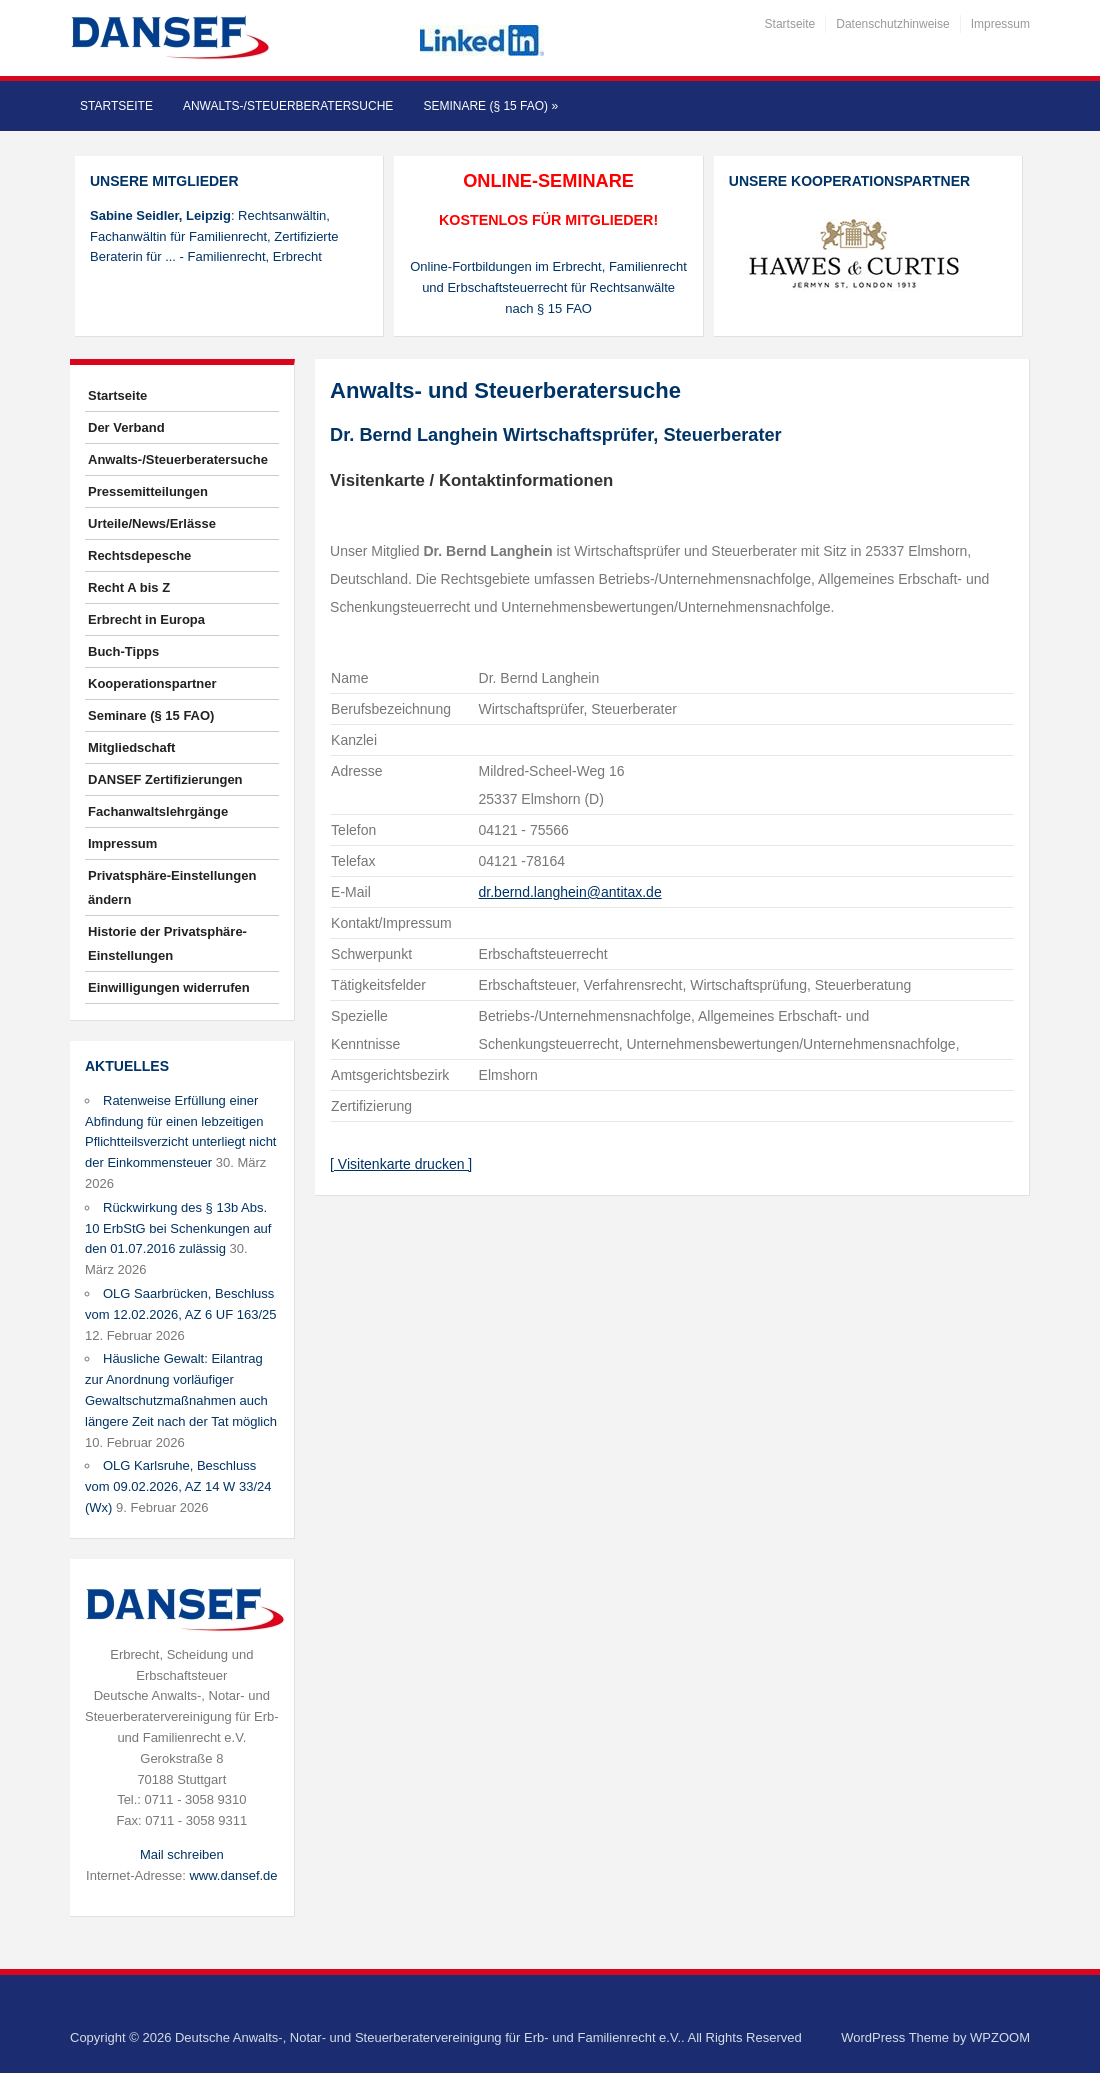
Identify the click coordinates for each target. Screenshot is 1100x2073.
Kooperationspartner (152, 683)
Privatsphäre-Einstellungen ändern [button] (172, 887)
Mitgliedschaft (131, 747)
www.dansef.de (233, 1875)
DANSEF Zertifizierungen (165, 779)
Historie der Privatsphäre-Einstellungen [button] (167, 943)
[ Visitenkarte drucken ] (401, 1164)
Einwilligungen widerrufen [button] (169, 987)
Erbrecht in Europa (146, 619)
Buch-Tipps (123, 651)
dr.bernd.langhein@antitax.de (570, 892)
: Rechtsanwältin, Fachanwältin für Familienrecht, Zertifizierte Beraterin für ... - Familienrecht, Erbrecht (214, 236)
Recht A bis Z (129, 587)
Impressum (1000, 24)
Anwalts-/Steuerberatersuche (288, 106)
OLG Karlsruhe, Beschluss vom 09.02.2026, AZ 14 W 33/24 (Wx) (178, 1486)
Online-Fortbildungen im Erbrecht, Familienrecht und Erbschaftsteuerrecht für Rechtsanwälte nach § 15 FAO (548, 287)
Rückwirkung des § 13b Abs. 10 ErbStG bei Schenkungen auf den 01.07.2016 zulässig (178, 1228)
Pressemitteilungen (148, 491)
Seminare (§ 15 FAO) (490, 106)
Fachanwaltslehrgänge (158, 811)
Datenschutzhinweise (892, 24)
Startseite (790, 24)
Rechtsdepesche (139, 555)
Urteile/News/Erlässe (152, 523)
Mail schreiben (182, 1854)
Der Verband (126, 427)
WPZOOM (1000, 2037)
